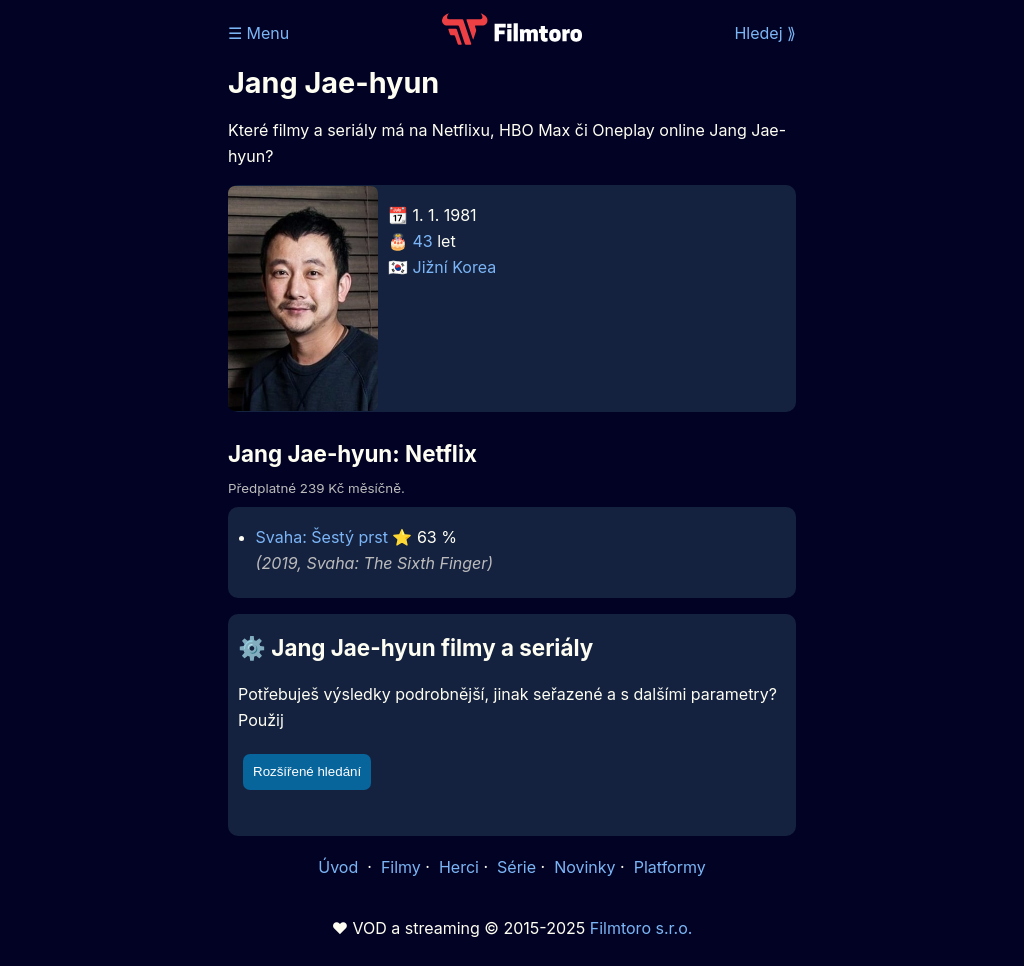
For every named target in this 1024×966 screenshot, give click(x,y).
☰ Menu (258, 33)
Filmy (401, 867)
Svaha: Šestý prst (322, 537)
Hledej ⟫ (765, 33)
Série (516, 867)
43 (423, 241)
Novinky (584, 867)
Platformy (670, 867)
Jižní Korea (455, 267)
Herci (459, 867)
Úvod (340, 867)
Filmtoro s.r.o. (641, 928)
